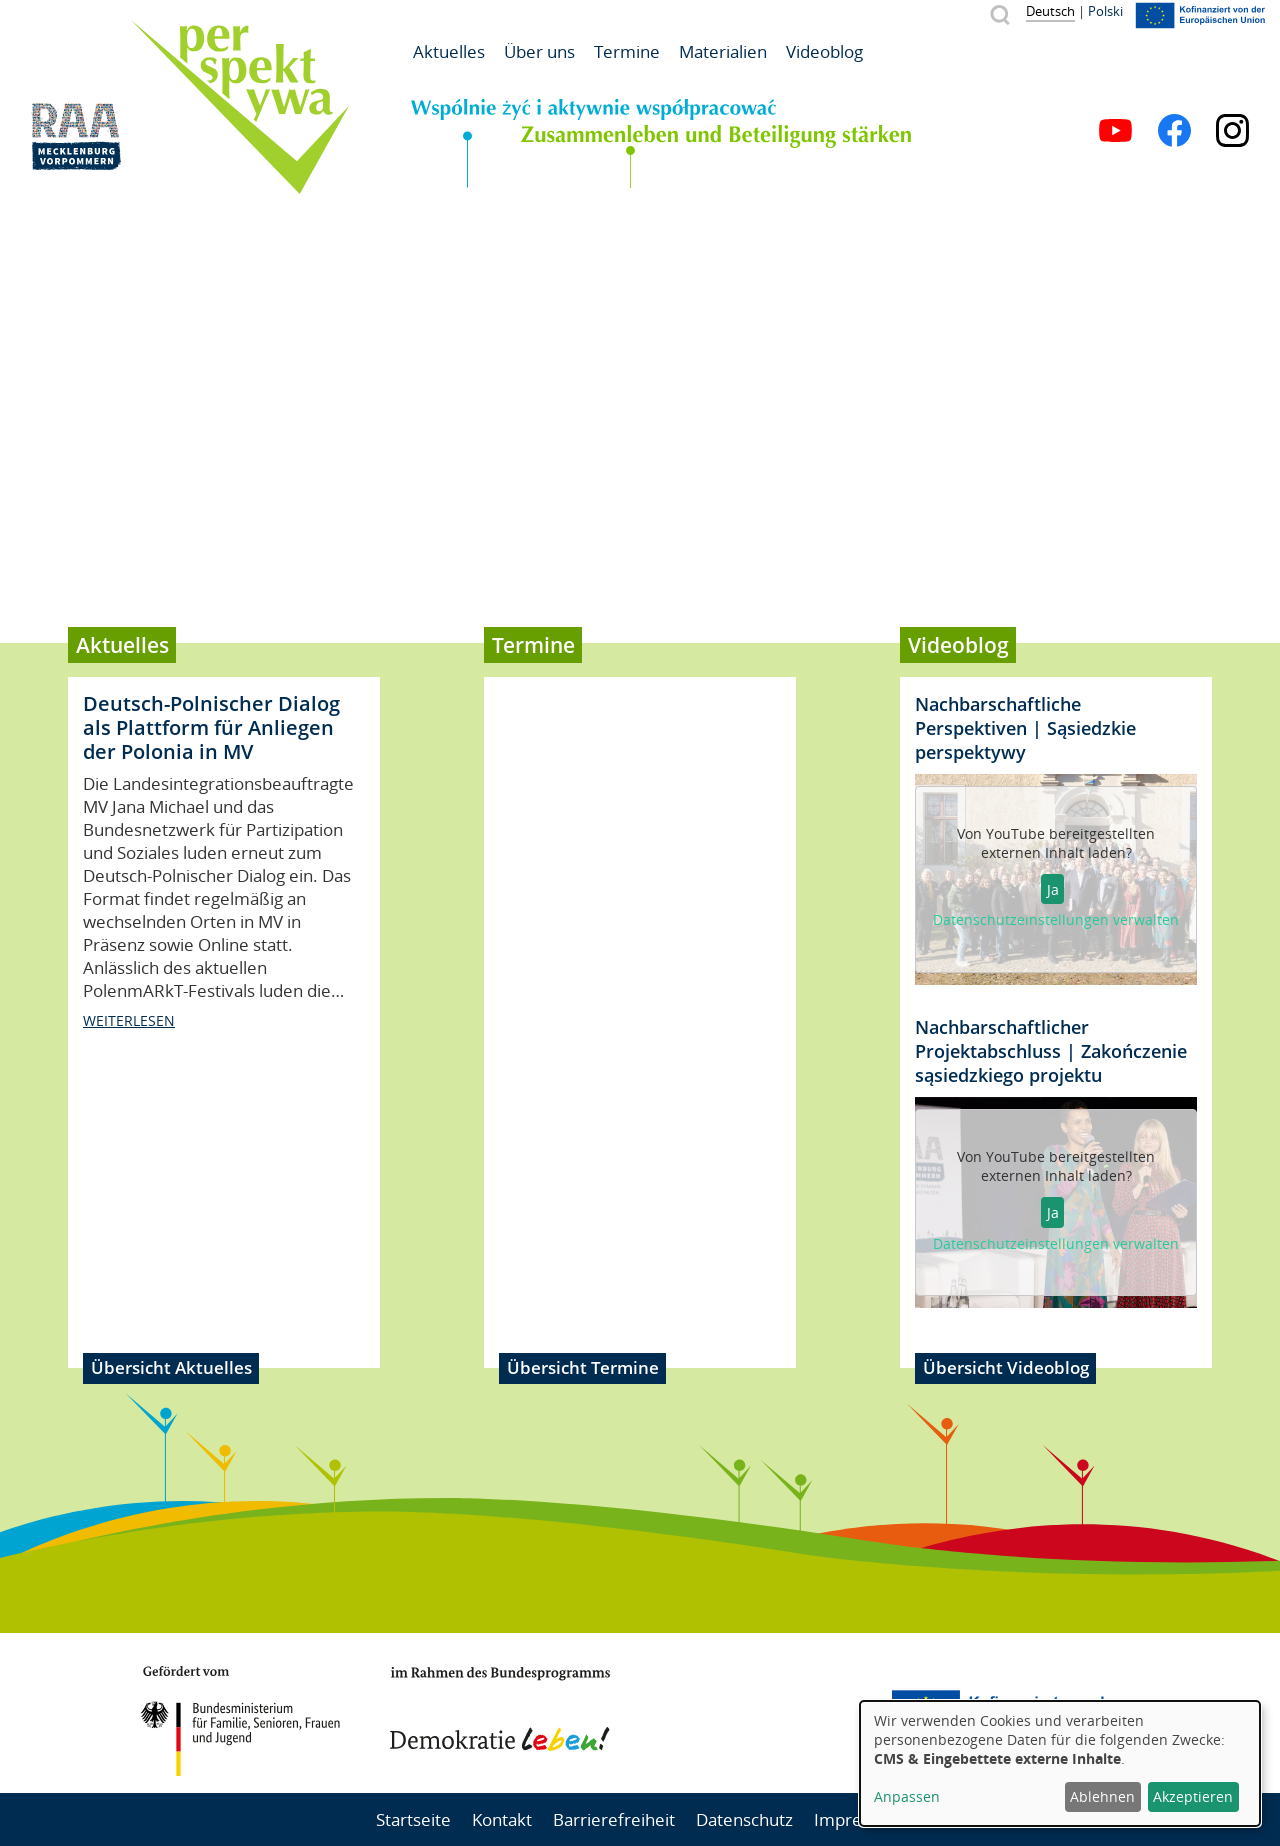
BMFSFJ (240, 1721)
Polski (1105, 11)
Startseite (413, 1819)
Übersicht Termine (583, 1367)
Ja (1053, 889)
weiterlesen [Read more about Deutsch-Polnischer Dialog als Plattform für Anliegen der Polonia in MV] (129, 1238)
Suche (999, 14)
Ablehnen (1102, 1796)
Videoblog (824, 51)
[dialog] (1060, 1763)
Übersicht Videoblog (1006, 1367)
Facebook (1174, 130)
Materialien (723, 51)
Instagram (1232, 130)
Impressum (859, 1819)
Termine (627, 51)
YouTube (1115, 130)
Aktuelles (449, 51)
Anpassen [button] (907, 1796)
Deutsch (1050, 11)
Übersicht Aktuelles (171, 1367)
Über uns (539, 51)
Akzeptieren (1193, 1796)
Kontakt (502, 1819)
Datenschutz (744, 1819)
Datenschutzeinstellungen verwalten (1056, 919)
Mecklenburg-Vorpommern (765, 1713)
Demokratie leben (500, 1709)
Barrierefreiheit (614, 1819)
